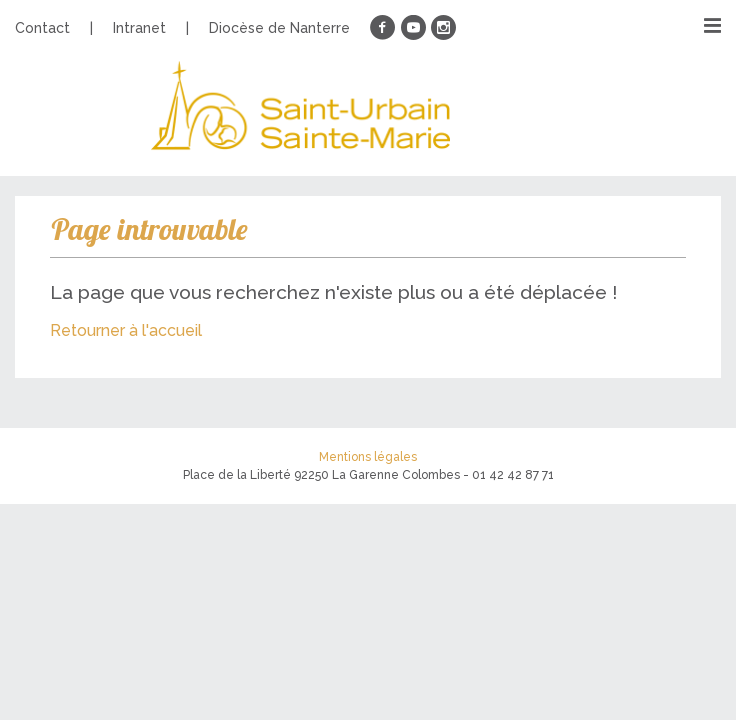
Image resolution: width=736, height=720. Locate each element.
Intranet (139, 28)
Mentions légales (368, 457)
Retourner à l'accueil (126, 330)
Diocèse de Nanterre (279, 28)
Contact (42, 28)
